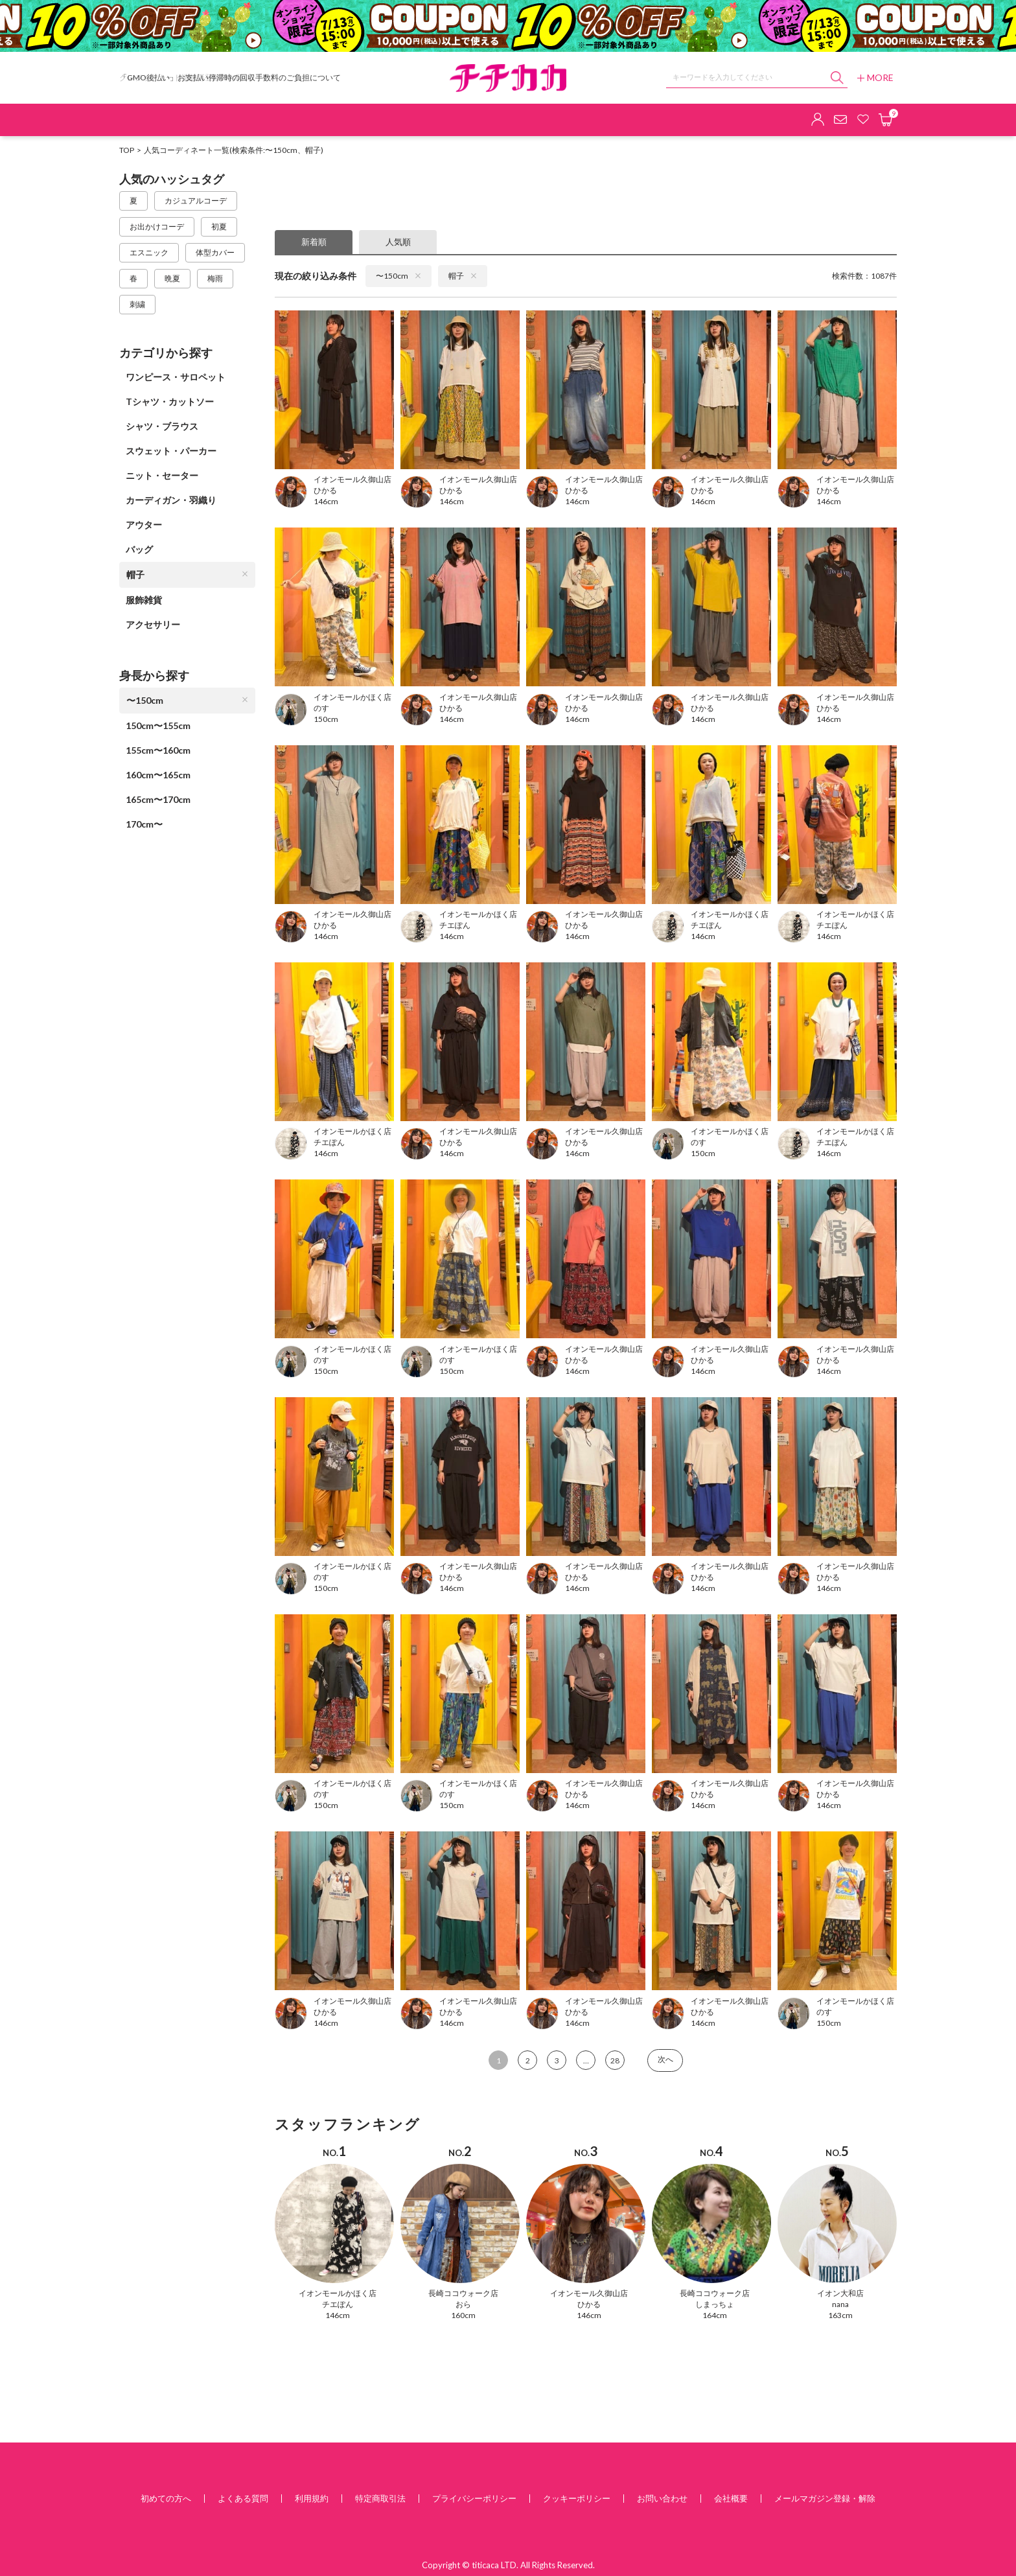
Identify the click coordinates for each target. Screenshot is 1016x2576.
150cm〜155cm (158, 725)
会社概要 (731, 2498)
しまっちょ (714, 2304)
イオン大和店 (840, 2293)
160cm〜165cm (158, 774)
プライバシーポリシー (474, 2498)
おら (463, 2304)
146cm (326, 501)
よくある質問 (243, 2498)
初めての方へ (166, 2498)
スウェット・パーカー (171, 450)
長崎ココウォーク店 (463, 2293)
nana (840, 2304)
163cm (840, 2315)
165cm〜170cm (158, 799)
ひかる (325, 490)
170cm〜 (144, 824)
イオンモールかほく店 (337, 2293)
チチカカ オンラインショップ (508, 78)
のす (321, 708)
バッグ (139, 549)
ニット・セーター (162, 475)
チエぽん (454, 925)
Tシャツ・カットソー (170, 401)
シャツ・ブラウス (162, 426)
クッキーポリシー (576, 2498)
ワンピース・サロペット (175, 376)
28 (614, 2060)
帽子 (187, 574)
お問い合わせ (662, 2498)
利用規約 (312, 2498)
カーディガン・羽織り (171, 499)
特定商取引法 (380, 2498)
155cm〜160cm (158, 750)
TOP (126, 150)
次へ (665, 2059)
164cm (714, 2315)
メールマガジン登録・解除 (824, 2498)
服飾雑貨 (144, 599)
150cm (326, 719)
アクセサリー (153, 624)
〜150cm (187, 700)
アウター (144, 524)
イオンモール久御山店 (589, 2293)
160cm (463, 2315)
